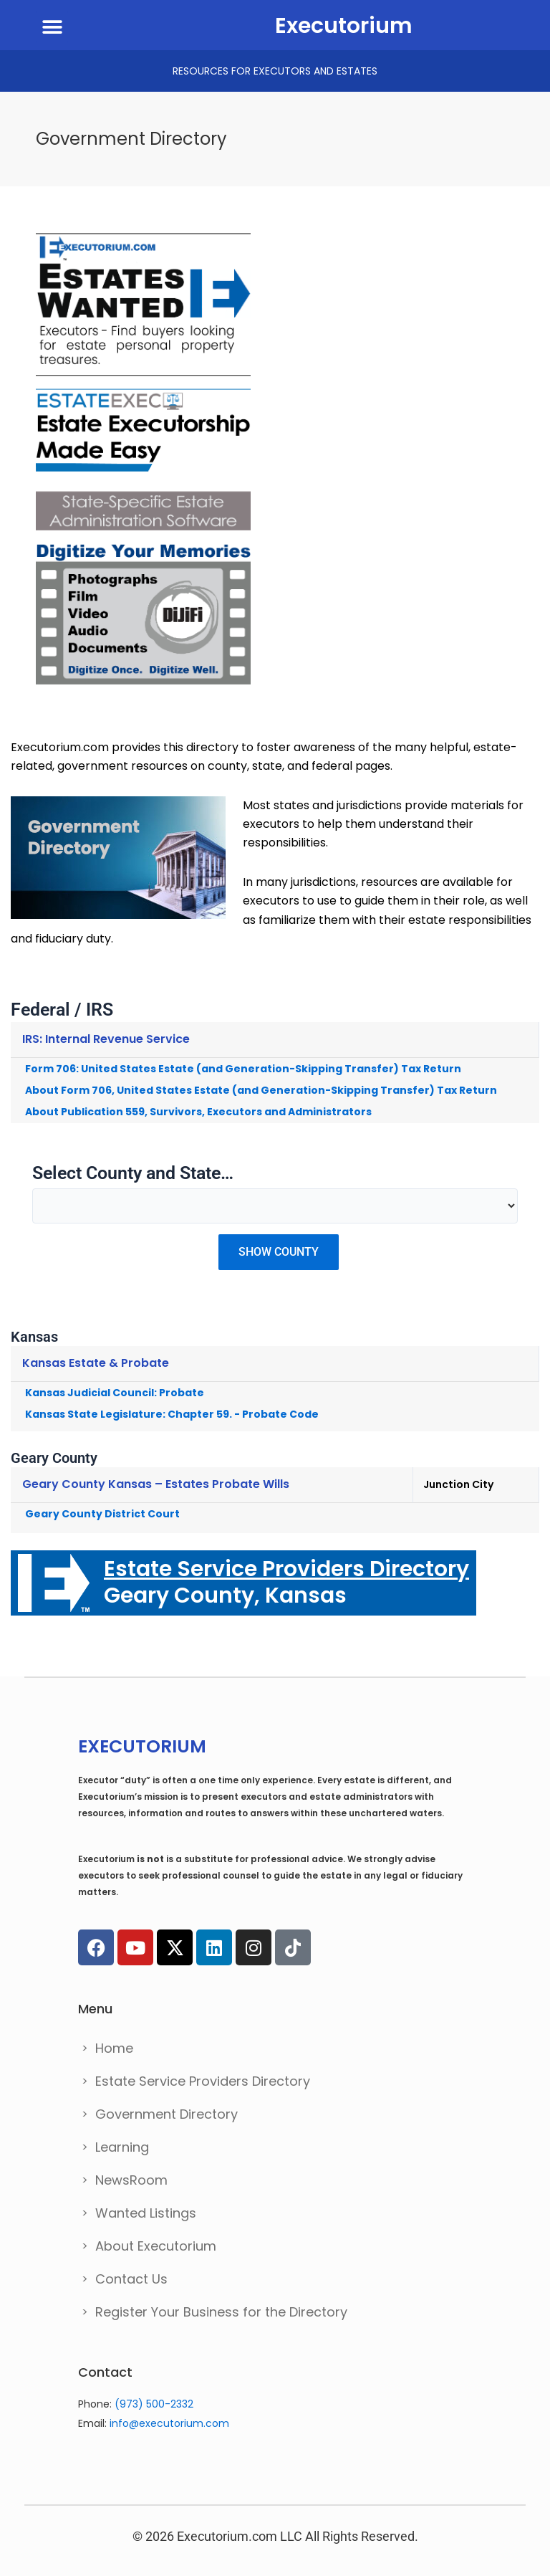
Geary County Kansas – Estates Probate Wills (155, 1484)
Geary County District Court (102, 1514)
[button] (52, 27)
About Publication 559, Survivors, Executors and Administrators (198, 1112)
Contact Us (131, 2279)
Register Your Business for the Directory (221, 2312)
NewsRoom (131, 2180)
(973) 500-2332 (154, 2404)
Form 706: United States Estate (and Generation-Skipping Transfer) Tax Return (243, 1069)
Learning (122, 2147)
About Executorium (155, 2246)
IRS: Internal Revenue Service (106, 1039)
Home (114, 2048)
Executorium (343, 26)
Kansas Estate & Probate (95, 1363)
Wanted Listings (145, 2213)
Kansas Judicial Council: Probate (114, 1392)
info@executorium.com (169, 2423)
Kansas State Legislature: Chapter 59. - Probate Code (172, 1414)
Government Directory (166, 2114)
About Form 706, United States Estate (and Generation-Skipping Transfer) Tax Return (261, 1090)
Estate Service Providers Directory (202, 2081)
